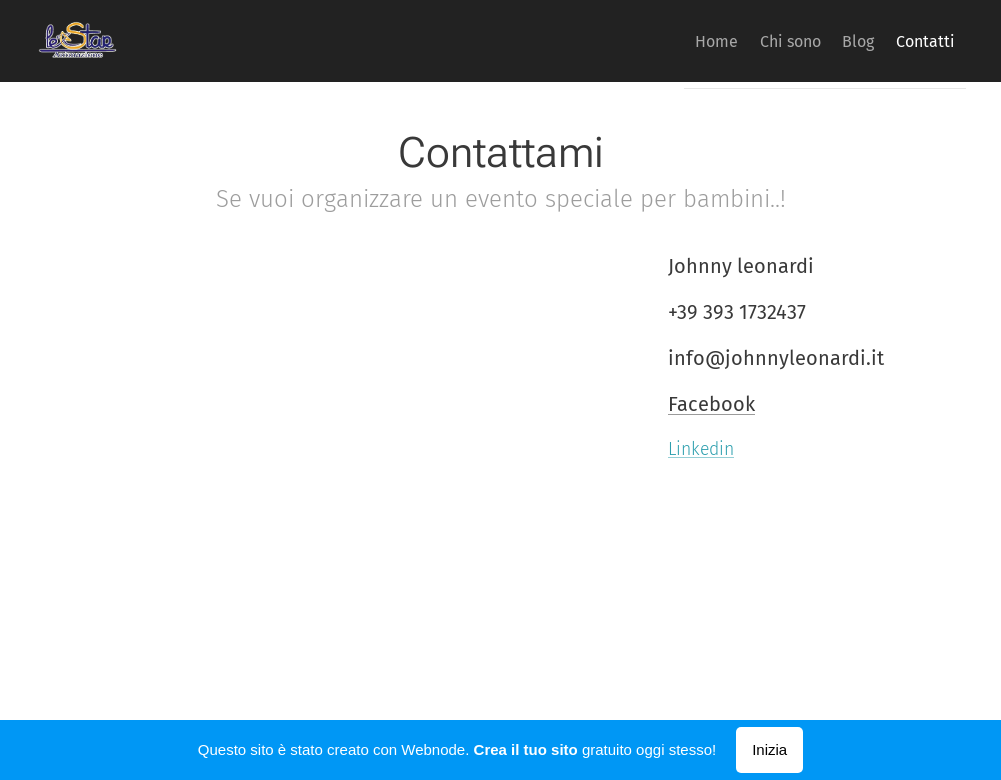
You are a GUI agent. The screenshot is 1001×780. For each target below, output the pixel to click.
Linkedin (701, 449)
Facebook (711, 404)
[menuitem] (666, 41)
